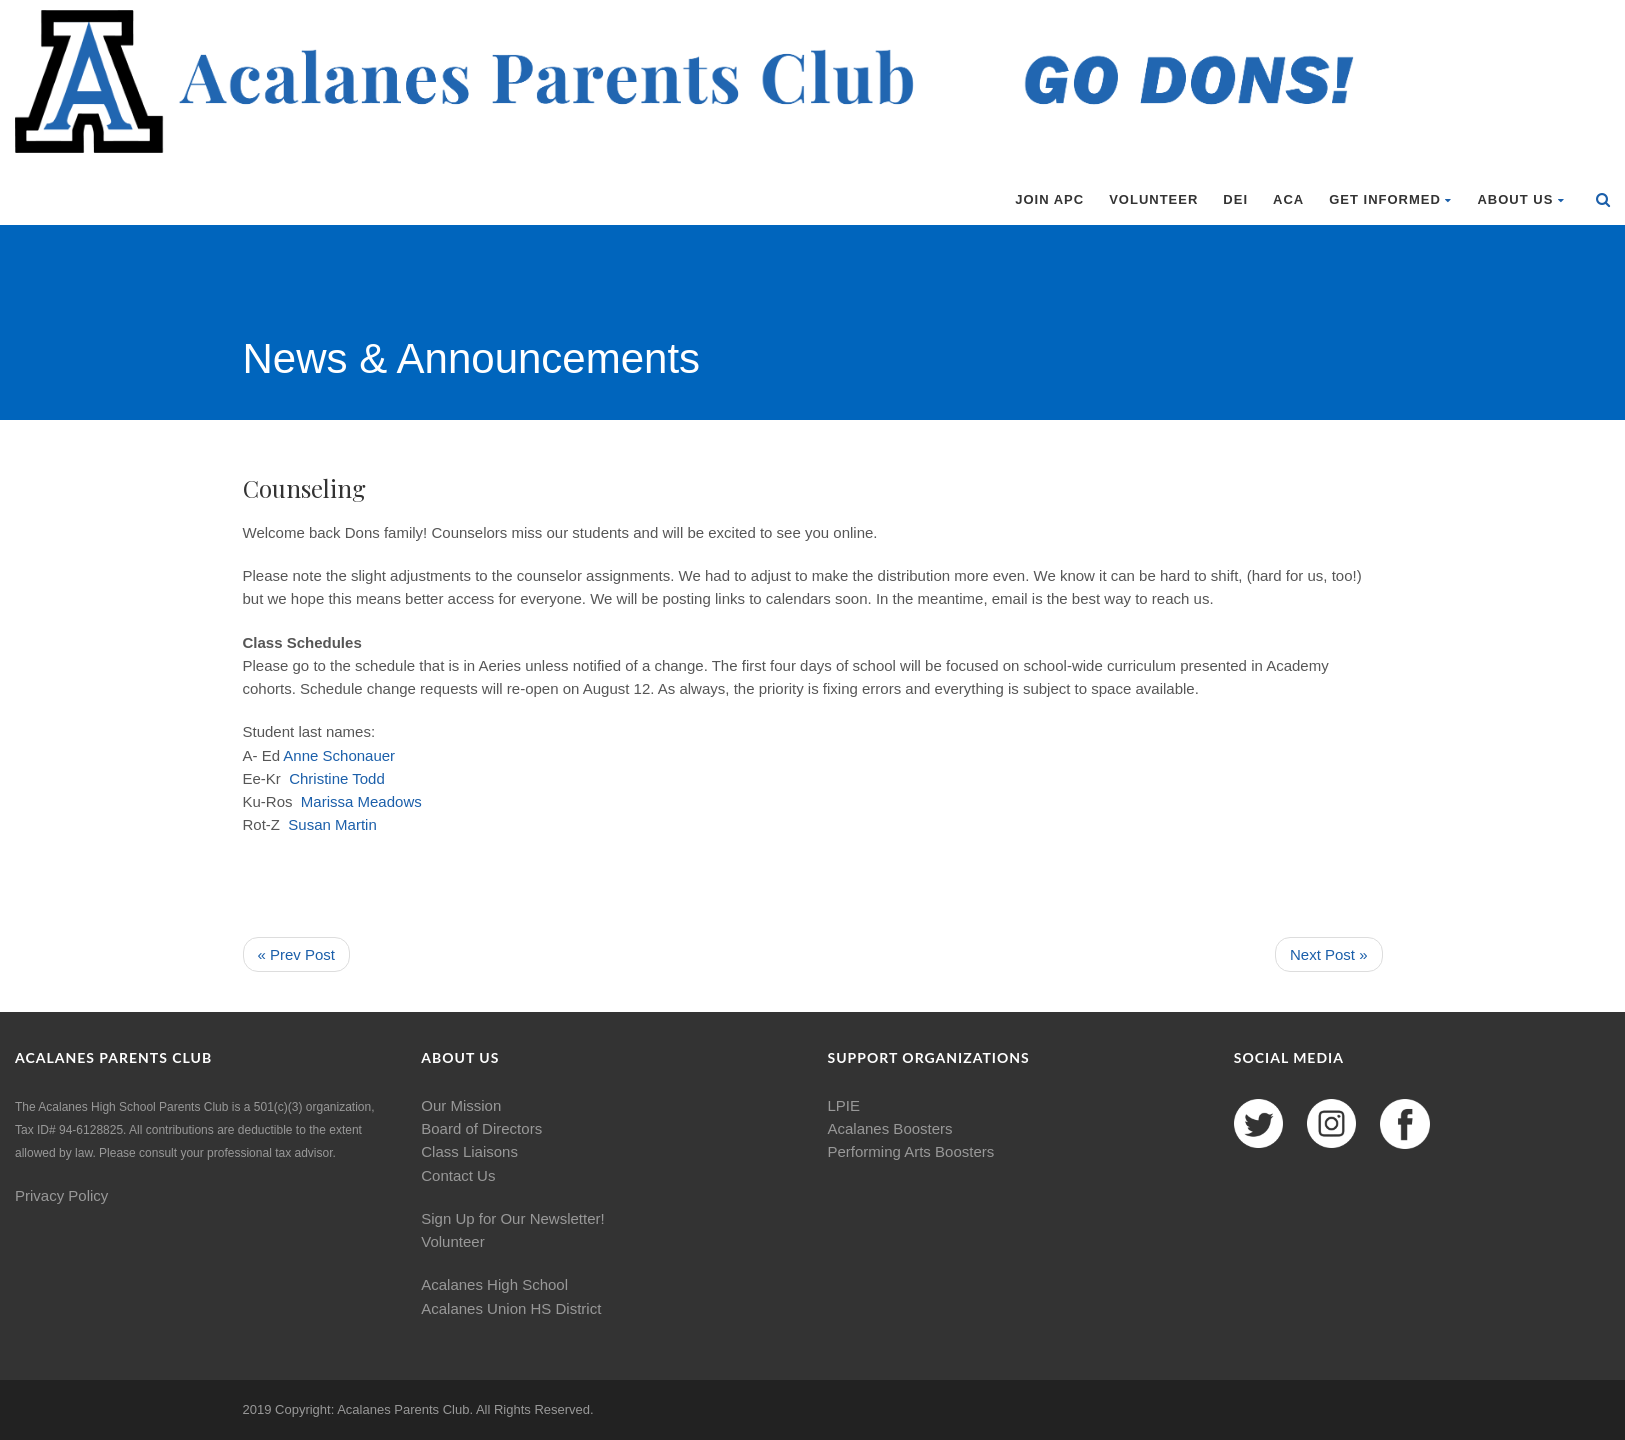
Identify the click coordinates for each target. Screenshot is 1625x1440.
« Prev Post (297, 954)
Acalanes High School (494, 1284)
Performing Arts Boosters (911, 1151)
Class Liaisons (469, 1151)
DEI (1235, 199)
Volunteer (1153, 199)
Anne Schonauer (339, 755)
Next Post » (1329, 954)
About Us (1521, 199)
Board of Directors (481, 1128)
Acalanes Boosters (890, 1128)
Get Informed (1390, 199)
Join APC (1049, 199)
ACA (1288, 199)
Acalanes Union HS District (511, 1308)
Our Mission (461, 1105)
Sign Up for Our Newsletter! (512, 1218)
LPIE (844, 1105)
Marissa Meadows (361, 801)
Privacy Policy (61, 1195)
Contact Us (458, 1175)
